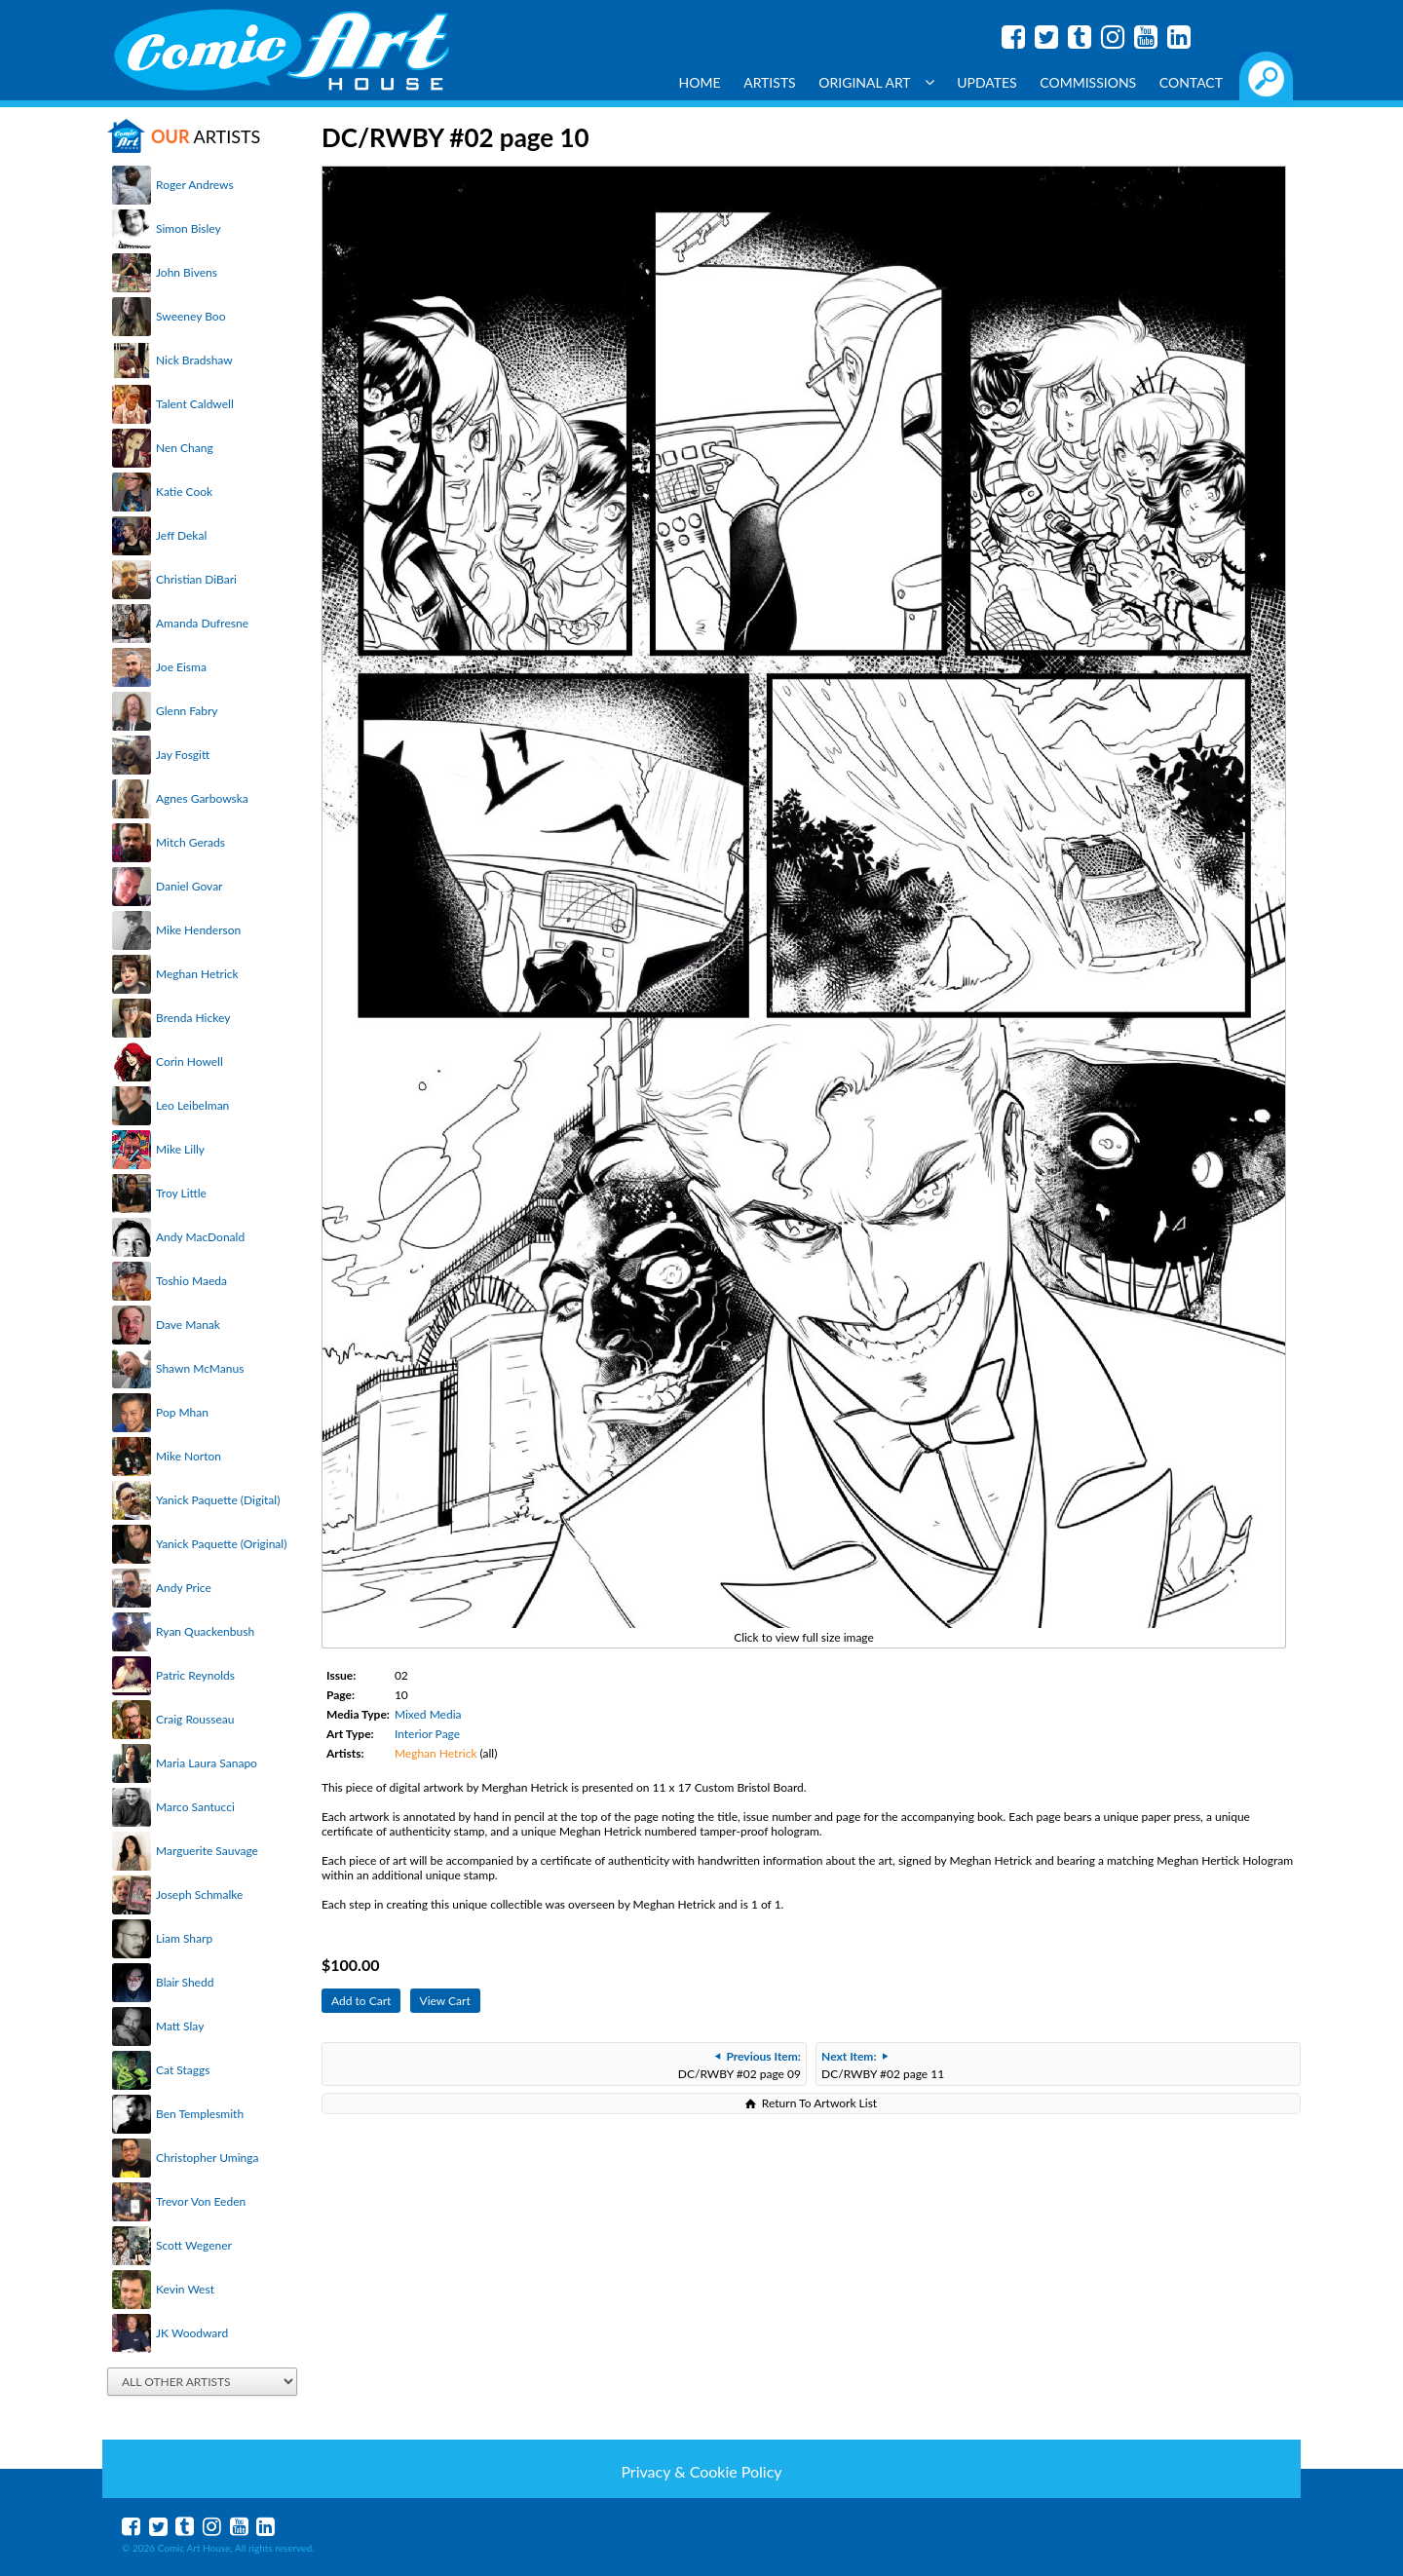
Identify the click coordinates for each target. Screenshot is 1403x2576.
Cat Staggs (182, 2070)
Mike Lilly (180, 1149)
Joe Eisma (181, 667)
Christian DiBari (196, 579)
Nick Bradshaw (194, 360)
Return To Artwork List (819, 2103)
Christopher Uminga (207, 2157)
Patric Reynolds (195, 1675)
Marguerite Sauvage (207, 1850)
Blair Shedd (184, 1982)
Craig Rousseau (195, 1719)
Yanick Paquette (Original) (221, 1543)
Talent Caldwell (195, 404)
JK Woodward (192, 2333)
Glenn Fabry (187, 710)
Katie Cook (184, 491)
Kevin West (185, 2289)
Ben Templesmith (200, 2113)
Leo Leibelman (192, 1105)
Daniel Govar (189, 886)
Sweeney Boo (190, 316)
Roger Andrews (195, 184)
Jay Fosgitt (182, 754)
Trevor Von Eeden (201, 2201)
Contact (1191, 82)
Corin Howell (189, 1061)
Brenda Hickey (193, 1017)
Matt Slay (180, 2026)
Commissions (1088, 82)
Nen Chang (184, 447)
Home (700, 82)
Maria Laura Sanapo (206, 1763)
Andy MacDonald (200, 1237)
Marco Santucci (195, 1806)
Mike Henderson (198, 930)
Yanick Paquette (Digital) (218, 1500)
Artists (769, 82)
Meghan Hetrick (197, 973)
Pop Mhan (182, 1412)
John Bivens (186, 272)
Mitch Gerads (190, 842)
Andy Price (183, 1587)
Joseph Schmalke (199, 1894)
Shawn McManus (200, 1368)
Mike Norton (188, 1456)
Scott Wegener (194, 2245)
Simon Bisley (188, 228)
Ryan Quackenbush (205, 1631)
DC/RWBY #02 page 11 (882, 2065)
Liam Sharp (184, 1938)
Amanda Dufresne (202, 623)
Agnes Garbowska (202, 798)
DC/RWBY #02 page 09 (739, 2065)
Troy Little (181, 1193)
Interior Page (427, 1733)
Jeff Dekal (181, 535)
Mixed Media (428, 1714)
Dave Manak (188, 1324)
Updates (987, 82)
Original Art (875, 82)
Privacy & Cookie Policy (701, 2471)
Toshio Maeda (191, 1280)
